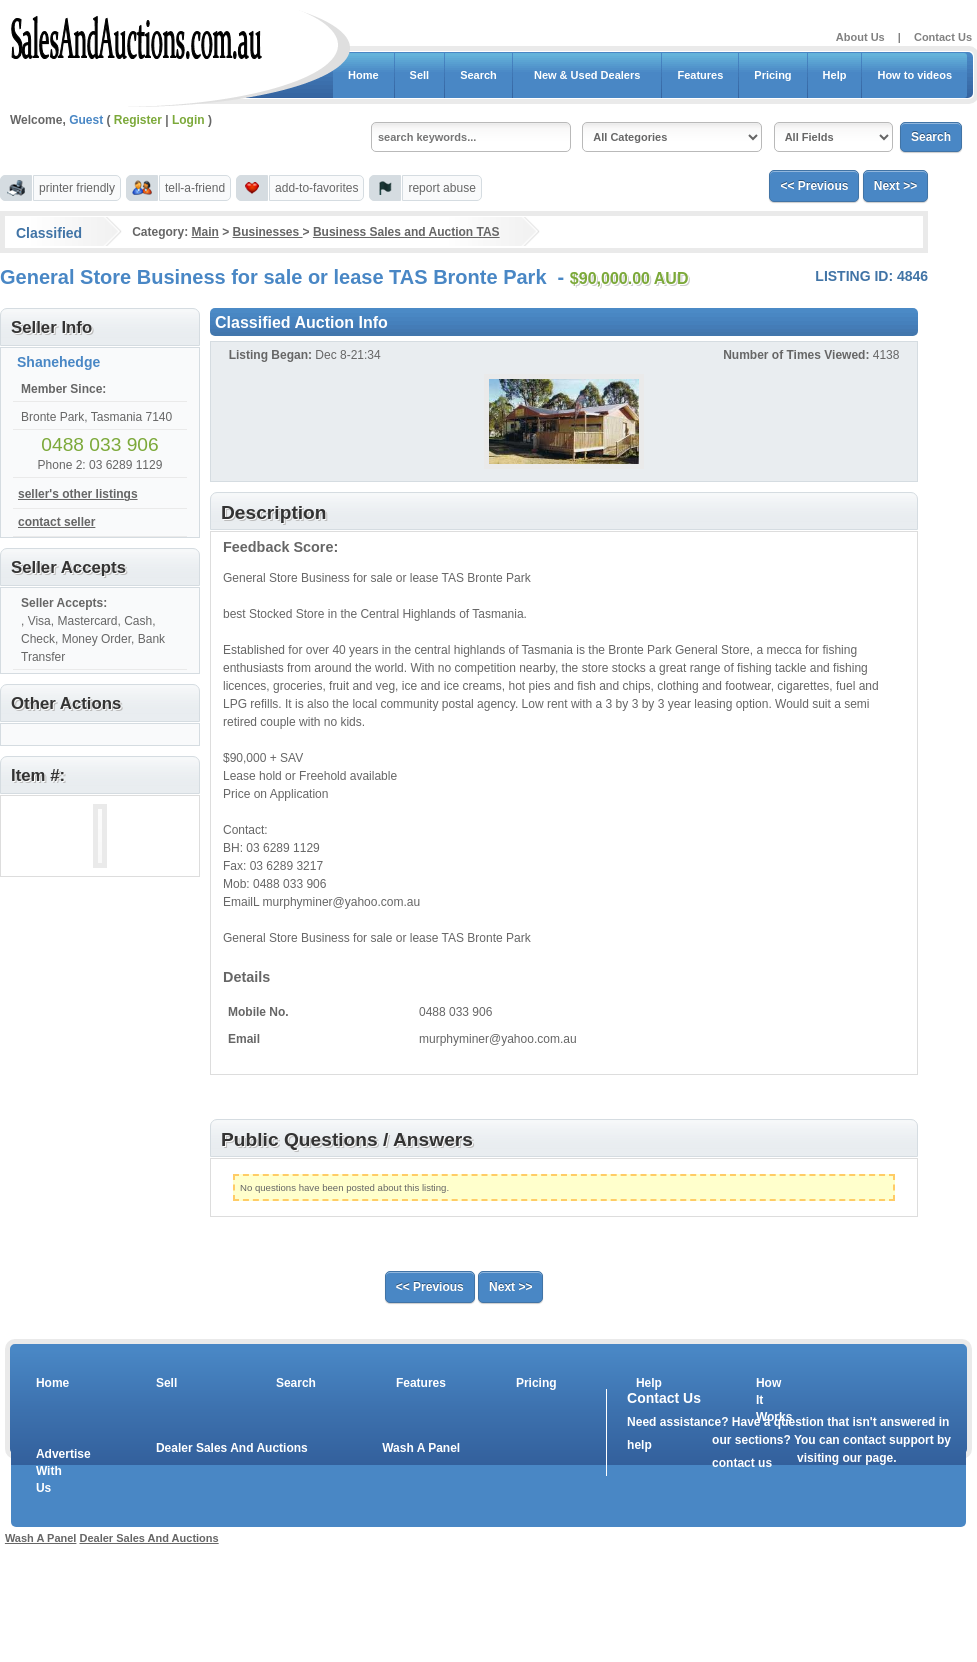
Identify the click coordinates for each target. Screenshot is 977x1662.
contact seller (56, 522)
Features (700, 75)
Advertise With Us (51, 1471)
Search (478, 75)
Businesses (268, 232)
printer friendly (77, 188)
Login (188, 120)
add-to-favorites (316, 188)
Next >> (895, 186)
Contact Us (943, 37)
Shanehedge (58, 362)
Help (835, 75)
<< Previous (814, 186)
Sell (420, 75)
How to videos (914, 75)
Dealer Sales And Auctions (232, 1448)
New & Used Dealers (587, 75)
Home (363, 75)
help (639, 1445)
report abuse (441, 188)
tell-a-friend (195, 188)
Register (138, 120)
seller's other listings (78, 494)
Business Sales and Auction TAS (406, 232)
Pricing (772, 75)
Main (204, 232)
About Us (860, 37)
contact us (742, 1463)
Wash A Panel (421, 1448)
